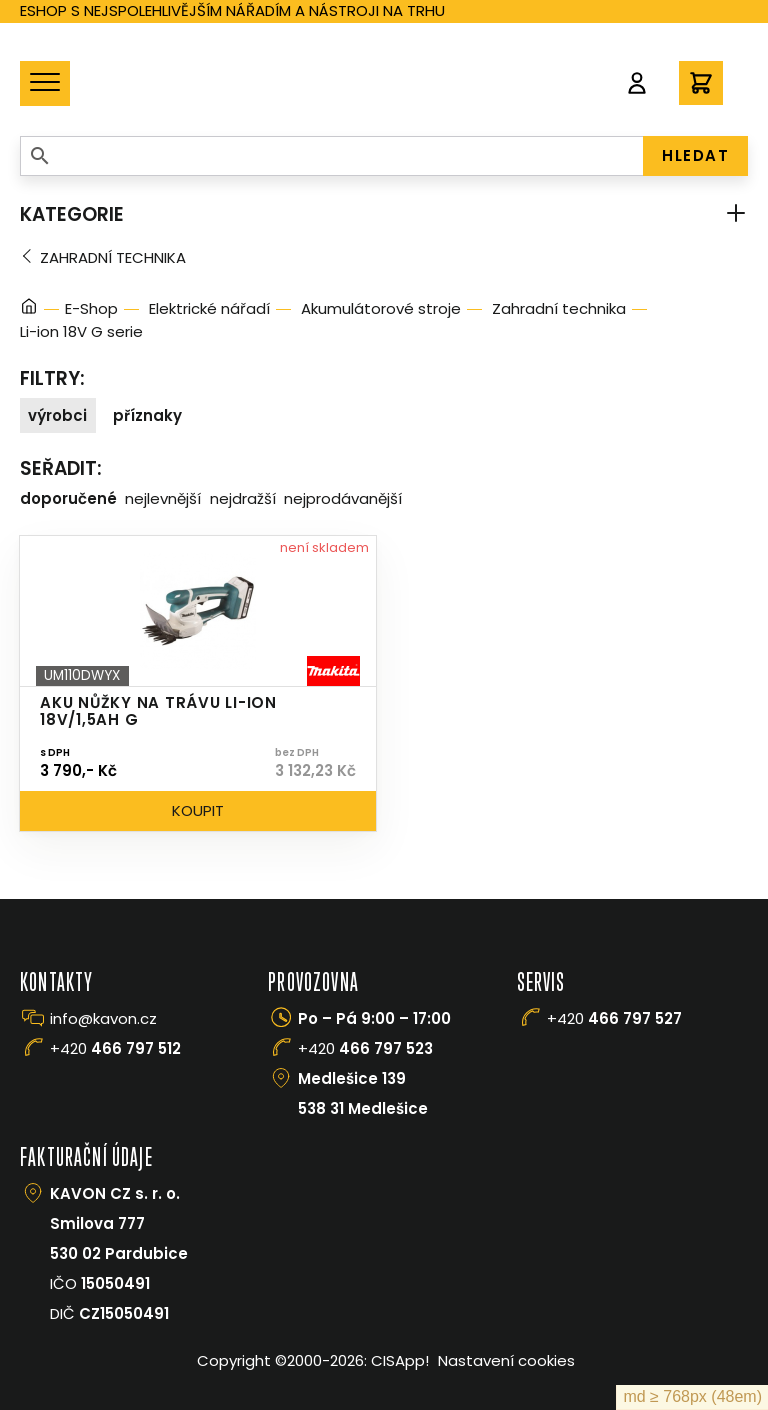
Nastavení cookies (506, 1360)
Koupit (198, 810)
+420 (115, 1048)
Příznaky (147, 415)
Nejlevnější (163, 498)
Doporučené (68, 498)
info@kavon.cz (103, 1018)
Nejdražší (243, 498)
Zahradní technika (113, 257)
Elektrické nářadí (209, 308)
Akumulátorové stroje (381, 308)
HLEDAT (695, 155)
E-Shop (91, 308)
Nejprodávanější (343, 498)
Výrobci (57, 415)
